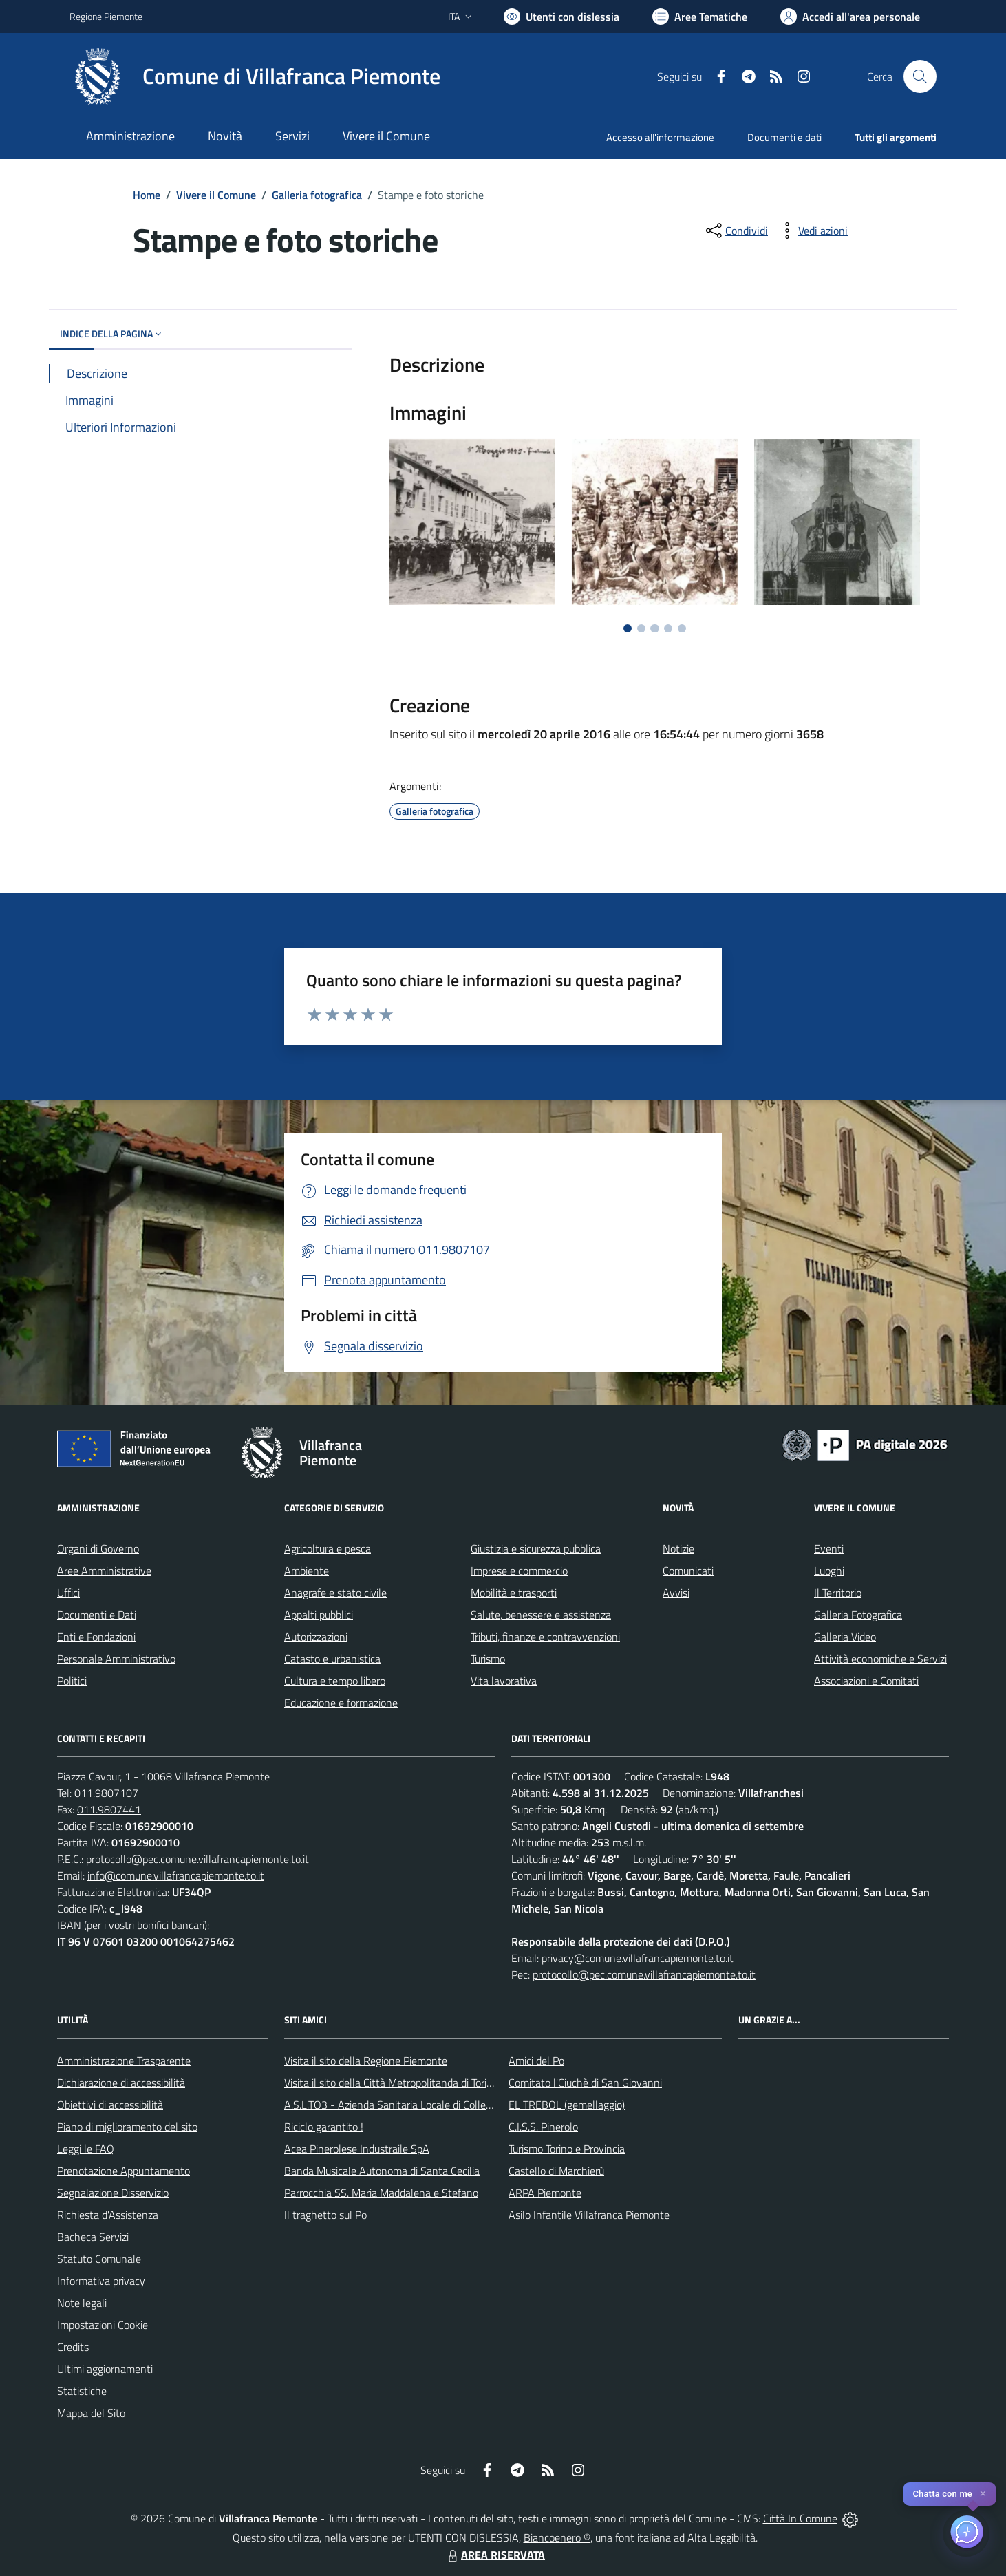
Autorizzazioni (315, 1636)
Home (146, 195)
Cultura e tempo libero (334, 1680)
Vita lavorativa (504, 1680)
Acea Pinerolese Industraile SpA (356, 2148)
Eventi (829, 1548)
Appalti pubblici (318, 1614)
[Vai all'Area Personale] (850, 16)
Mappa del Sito (91, 2413)
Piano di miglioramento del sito (127, 2126)
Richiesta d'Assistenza (107, 2214)
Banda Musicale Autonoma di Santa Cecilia (382, 2170)
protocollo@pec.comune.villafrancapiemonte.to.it (197, 1859)
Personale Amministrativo (116, 1658)
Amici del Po (536, 2060)
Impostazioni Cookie (102, 2325)
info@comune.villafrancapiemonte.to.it (175, 1875)
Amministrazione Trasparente (124, 2060)
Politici (72, 1680)
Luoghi (829, 1570)
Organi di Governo (98, 1548)
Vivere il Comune (216, 195)
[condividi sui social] (735, 231)
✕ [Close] (983, 2493)
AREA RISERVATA (495, 2554)
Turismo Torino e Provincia (567, 2148)
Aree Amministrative (104, 1570)
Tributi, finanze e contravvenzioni (545, 1636)
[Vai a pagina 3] (654, 628)
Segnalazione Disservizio (113, 2192)
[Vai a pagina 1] (627, 628)
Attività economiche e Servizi (880, 1658)
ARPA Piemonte (545, 2192)
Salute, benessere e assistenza (541, 1614)
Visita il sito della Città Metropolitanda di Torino (391, 2082)
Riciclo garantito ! (323, 2126)
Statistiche (82, 2391)
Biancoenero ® (557, 2537)
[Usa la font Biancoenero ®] (561, 16)
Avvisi (676, 1592)
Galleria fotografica (317, 195)
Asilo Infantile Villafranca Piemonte (589, 2214)
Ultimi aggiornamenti (105, 2369)
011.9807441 (109, 1809)
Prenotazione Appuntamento (123, 2170)
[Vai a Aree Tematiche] (700, 16)
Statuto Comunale (99, 2258)
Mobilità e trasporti (514, 1592)
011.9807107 (106, 1793)
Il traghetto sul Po (325, 2214)
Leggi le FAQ (85, 2148)
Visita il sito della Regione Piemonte (365, 2060)
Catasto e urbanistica (332, 1658)
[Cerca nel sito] (920, 76)
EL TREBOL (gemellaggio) (567, 2104)
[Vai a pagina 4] (668, 628)
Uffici (68, 1592)
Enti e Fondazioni (96, 1636)
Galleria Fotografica (858, 1614)
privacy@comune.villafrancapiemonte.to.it (638, 1958)
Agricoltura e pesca (327, 1548)
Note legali (82, 2303)
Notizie (678, 1548)
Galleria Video (845, 1636)
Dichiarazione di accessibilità (121, 2082)
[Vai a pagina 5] (682, 628)
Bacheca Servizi (93, 2236)
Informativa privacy (101, 2280)
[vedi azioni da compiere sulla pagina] (811, 231)
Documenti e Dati (96, 1614)
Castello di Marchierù (556, 2170)
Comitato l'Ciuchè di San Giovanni (585, 2082)
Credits (73, 2347)
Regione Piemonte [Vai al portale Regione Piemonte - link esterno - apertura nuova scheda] (105, 16)
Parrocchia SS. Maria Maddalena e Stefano (381, 2192)
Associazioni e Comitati (866, 1680)
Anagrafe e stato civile (335, 1592)
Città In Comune (800, 2518)
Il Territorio (837, 1592)
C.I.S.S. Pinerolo (543, 2126)
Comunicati (688, 1570)
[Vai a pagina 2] (641, 628)
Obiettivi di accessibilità (110, 2104)
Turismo (488, 1658)
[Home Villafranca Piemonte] (254, 76)
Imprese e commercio (519, 1570)
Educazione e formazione (341, 1702)
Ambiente (306, 1570)
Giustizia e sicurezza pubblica (536, 1548)
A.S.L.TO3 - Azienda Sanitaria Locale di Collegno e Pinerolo (417, 2104)
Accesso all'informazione (660, 137)
